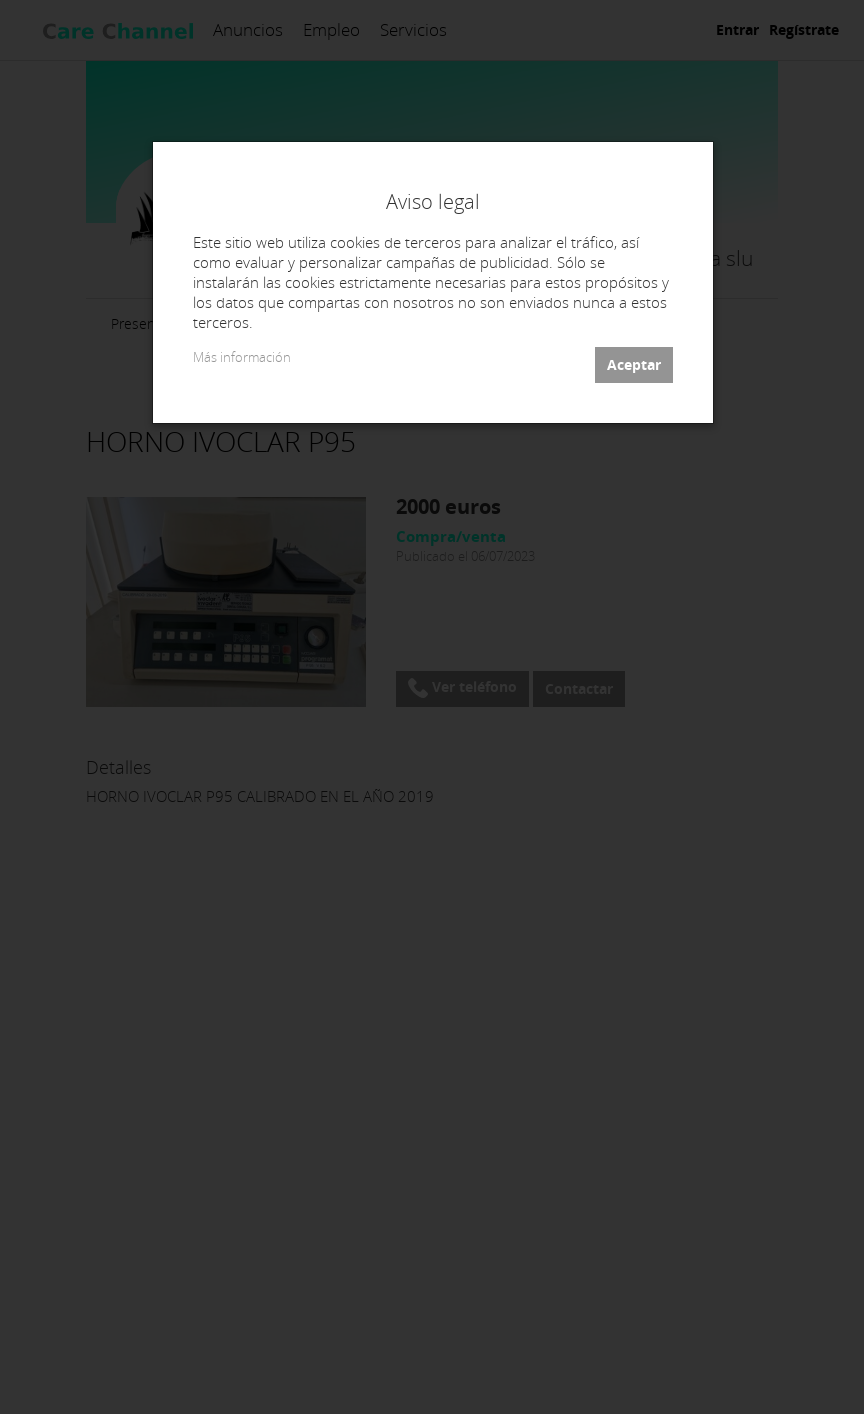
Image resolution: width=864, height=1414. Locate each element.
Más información (242, 357)
